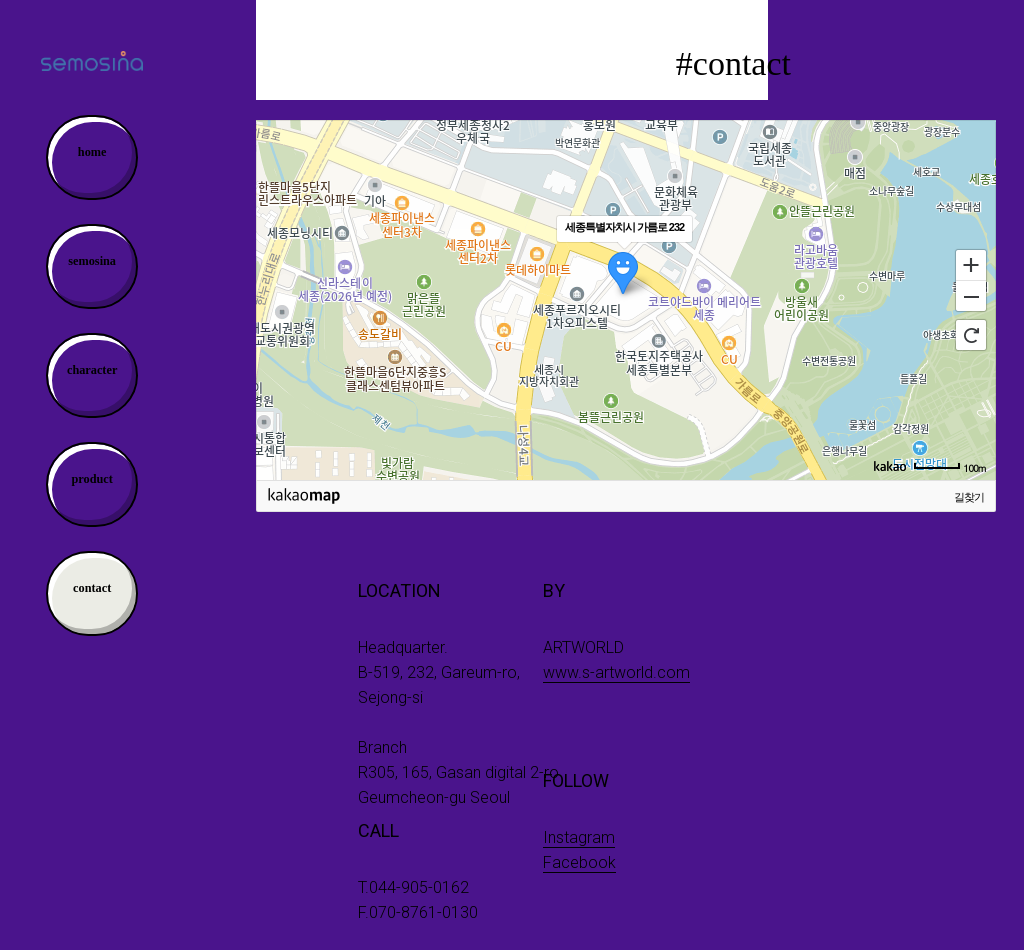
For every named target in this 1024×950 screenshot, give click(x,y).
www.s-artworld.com (616, 672)
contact (92, 588)
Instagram (579, 837)
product (91, 479)
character (92, 370)
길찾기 (969, 497)
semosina (92, 261)
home (92, 152)
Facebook (579, 862)
